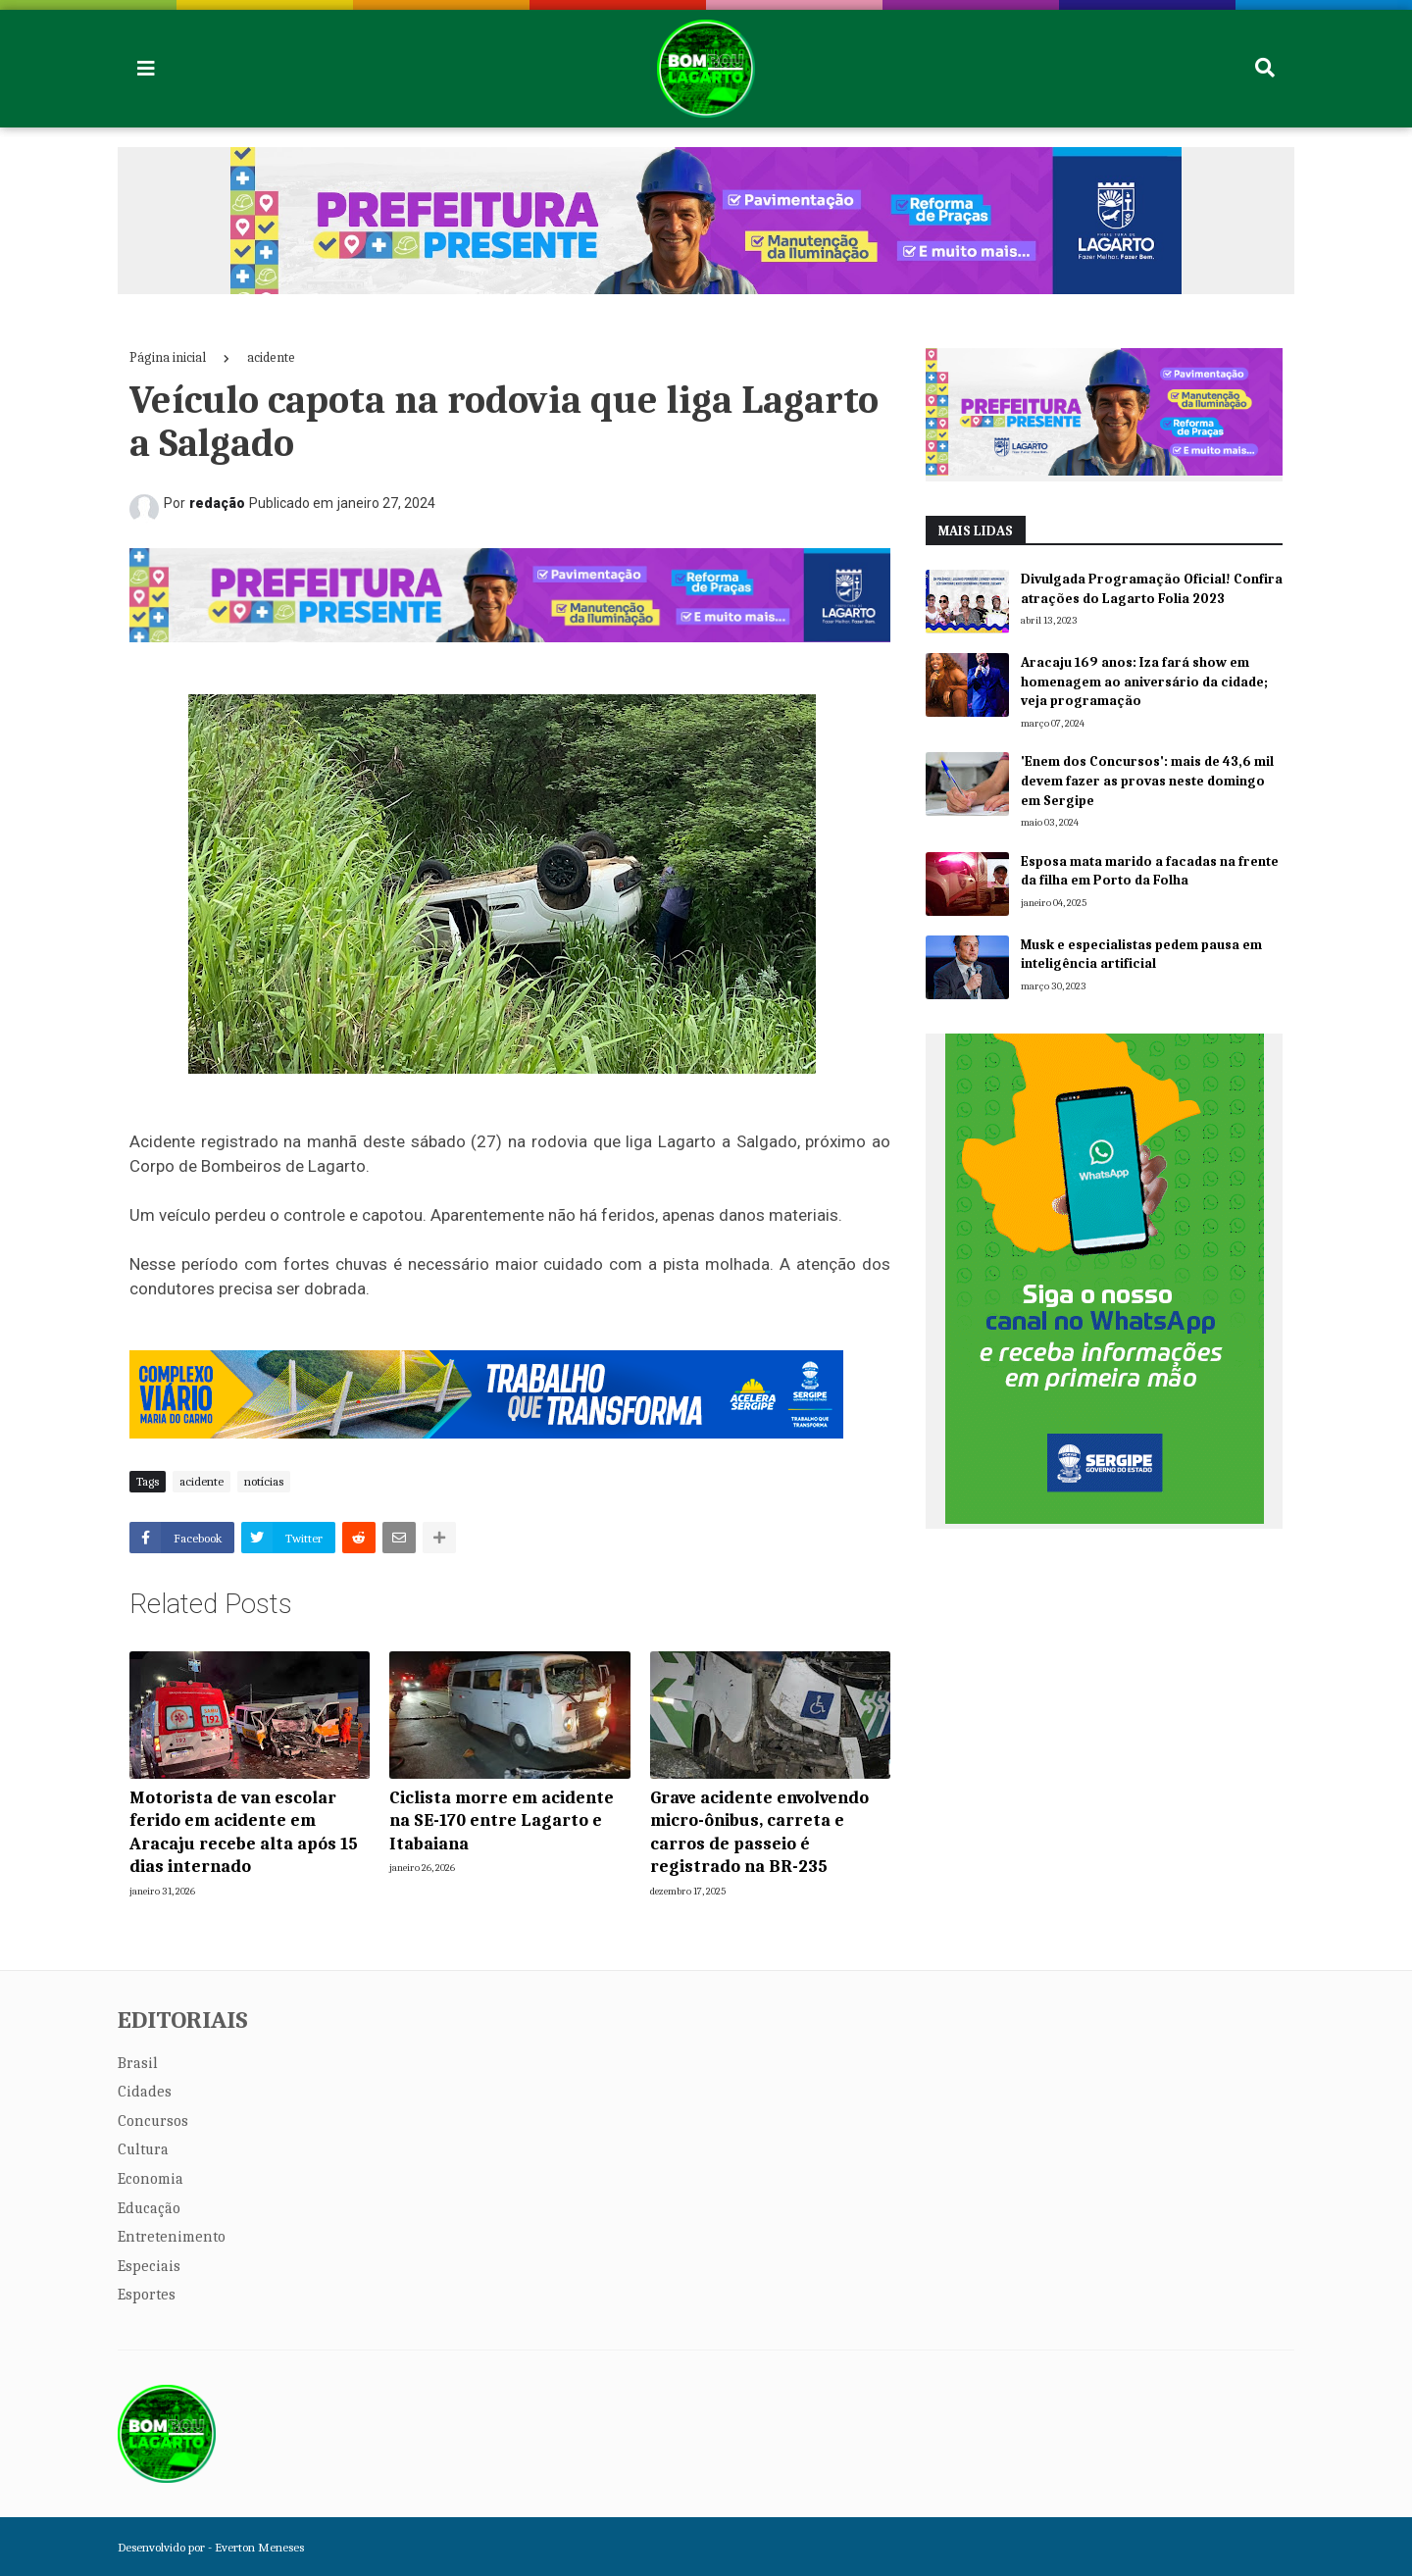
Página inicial (167, 357)
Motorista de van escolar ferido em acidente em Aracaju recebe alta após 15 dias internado (243, 1832)
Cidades (145, 2091)
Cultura (143, 2149)
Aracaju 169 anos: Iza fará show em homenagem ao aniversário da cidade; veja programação (1144, 681)
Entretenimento (172, 2237)
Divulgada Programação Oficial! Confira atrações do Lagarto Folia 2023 (1152, 589)
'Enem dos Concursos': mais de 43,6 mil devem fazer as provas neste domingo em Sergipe (1147, 780)
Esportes (147, 2294)
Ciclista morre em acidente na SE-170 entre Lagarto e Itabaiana (501, 1821)
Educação (149, 2208)
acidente (271, 357)
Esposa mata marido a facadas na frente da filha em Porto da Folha (1150, 871)
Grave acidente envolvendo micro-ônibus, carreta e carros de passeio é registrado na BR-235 (759, 1832)
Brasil (138, 2063)
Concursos (153, 2121)
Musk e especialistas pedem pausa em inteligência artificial (1141, 954)
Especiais (149, 2266)
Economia (150, 2179)
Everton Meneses (259, 2547)
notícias (263, 1481)
